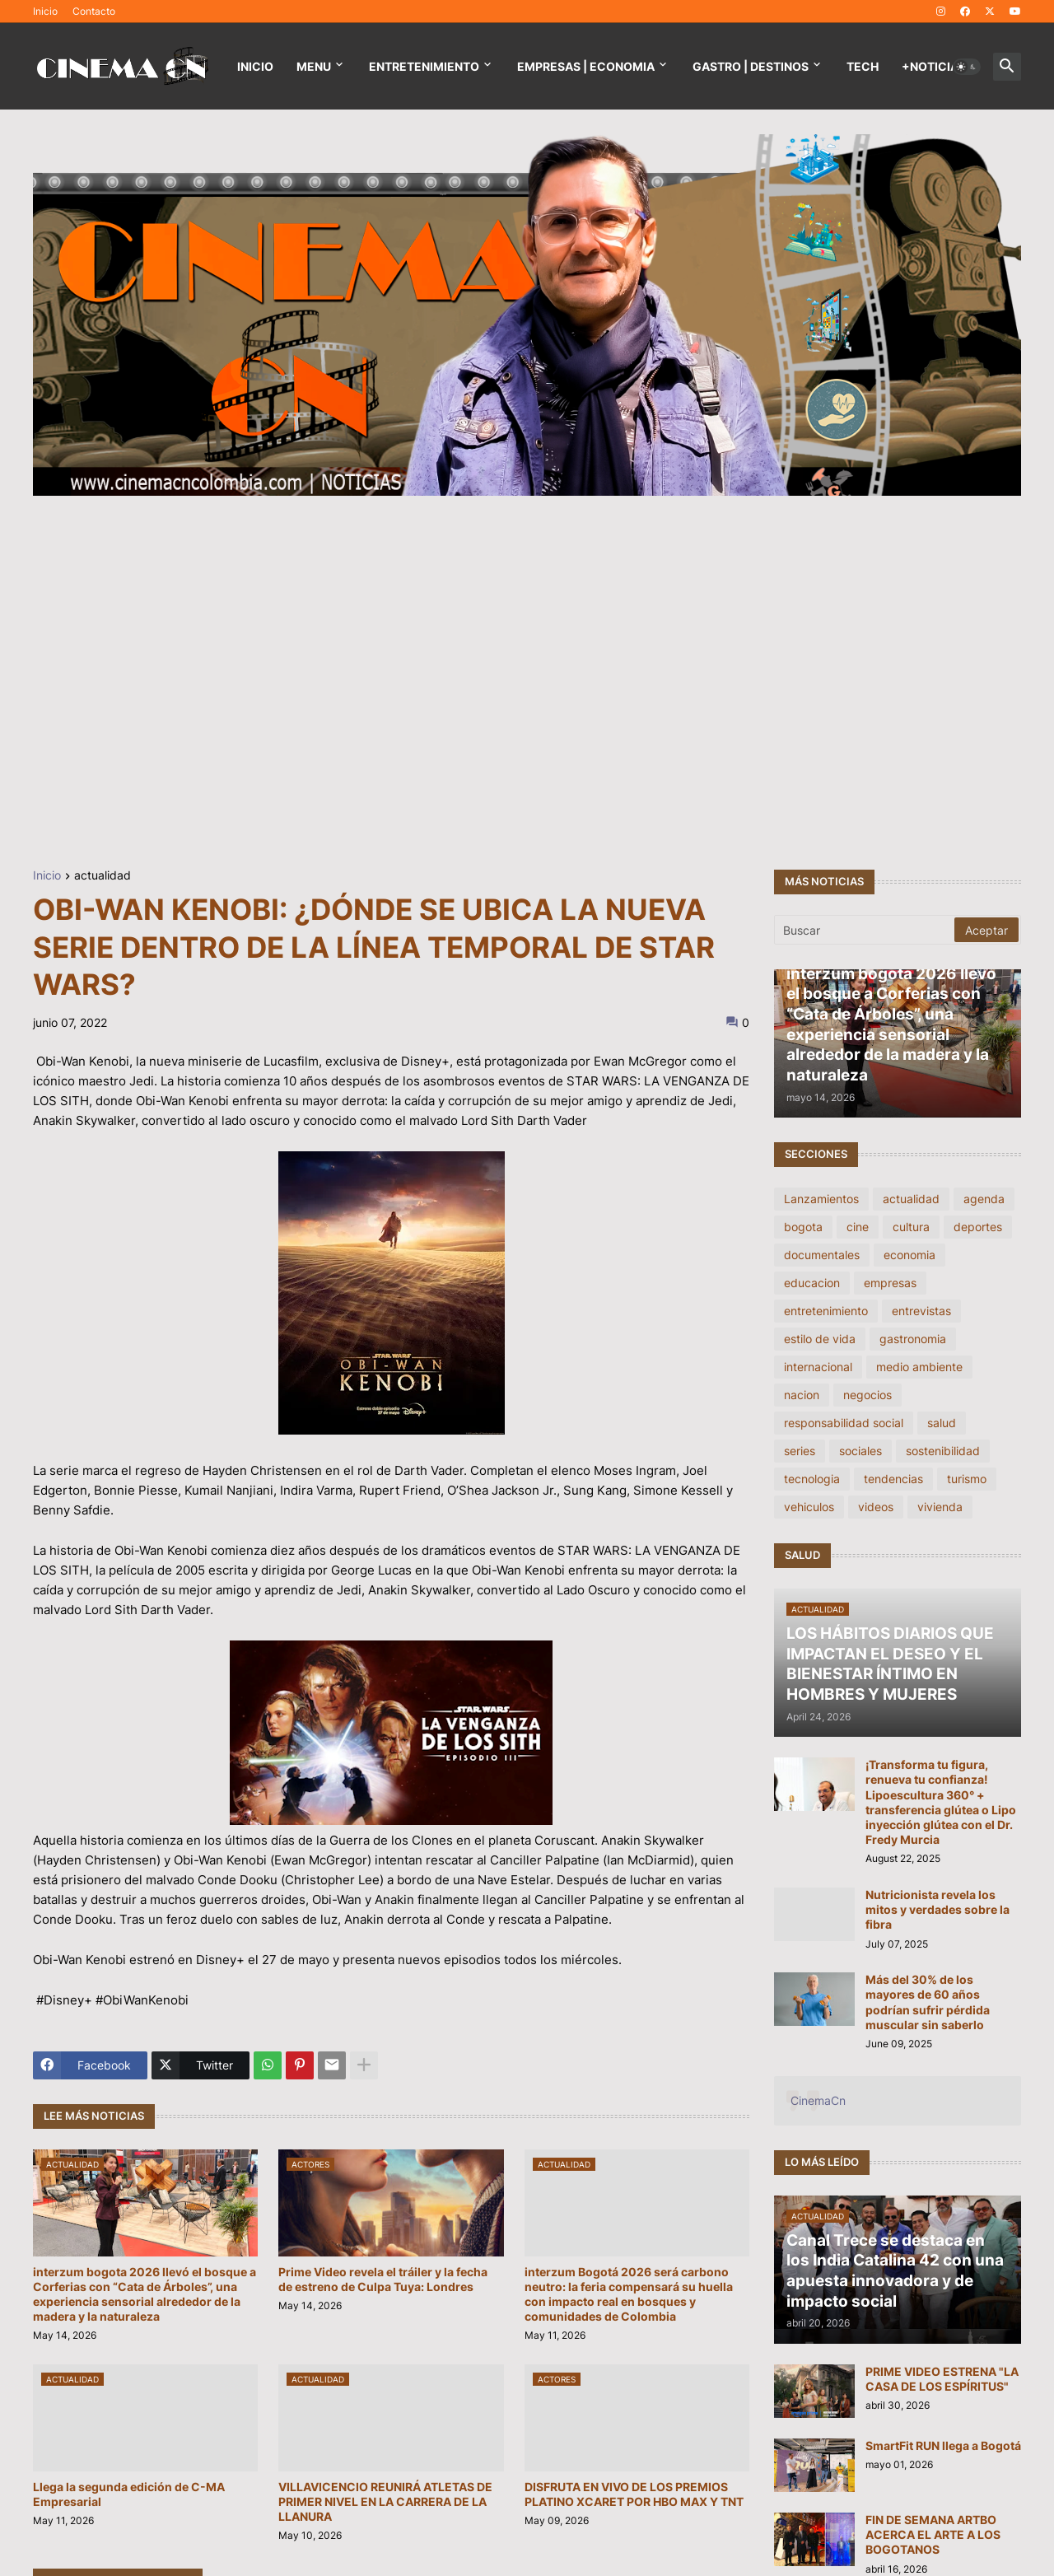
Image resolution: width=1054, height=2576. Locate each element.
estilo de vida (820, 1339)
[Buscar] (865, 929)
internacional (818, 1367)
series (799, 1451)
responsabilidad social (843, 1423)
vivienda (940, 1507)
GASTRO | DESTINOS (751, 66)
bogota (803, 1227)
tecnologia (812, 1479)
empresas (890, 1283)
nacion (801, 1395)
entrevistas (921, 1311)
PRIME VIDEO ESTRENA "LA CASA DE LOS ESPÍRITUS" (942, 2378)
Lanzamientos (821, 1199)
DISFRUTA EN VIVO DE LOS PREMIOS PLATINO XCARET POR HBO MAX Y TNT (634, 2494)
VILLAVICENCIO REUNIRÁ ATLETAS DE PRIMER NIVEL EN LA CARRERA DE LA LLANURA (385, 2501)
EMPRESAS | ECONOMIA (586, 66)
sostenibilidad (943, 1451)
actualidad (102, 876)
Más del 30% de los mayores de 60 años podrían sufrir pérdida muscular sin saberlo (927, 2002)
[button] (967, 66)
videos (875, 1507)
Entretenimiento (424, 66)
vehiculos (809, 1507)
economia (909, 1255)
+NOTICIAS (934, 66)
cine (857, 1227)
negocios (867, 1395)
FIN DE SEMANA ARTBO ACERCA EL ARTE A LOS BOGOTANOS (932, 2534)
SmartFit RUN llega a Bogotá (943, 2445)
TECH (862, 66)
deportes (978, 1227)
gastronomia (912, 1339)
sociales (860, 1451)
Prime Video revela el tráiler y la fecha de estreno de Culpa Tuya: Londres (382, 2279)
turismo (966, 1479)
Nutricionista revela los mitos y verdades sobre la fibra (937, 1909)
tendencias (893, 1479)
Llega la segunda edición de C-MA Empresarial (129, 2494)
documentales (822, 1255)
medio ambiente (919, 1367)
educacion (812, 1283)
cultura (911, 1227)
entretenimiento (826, 1311)
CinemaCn (818, 2100)
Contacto (93, 11)
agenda (984, 1199)
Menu (313, 66)
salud (941, 1423)
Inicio (45, 11)
